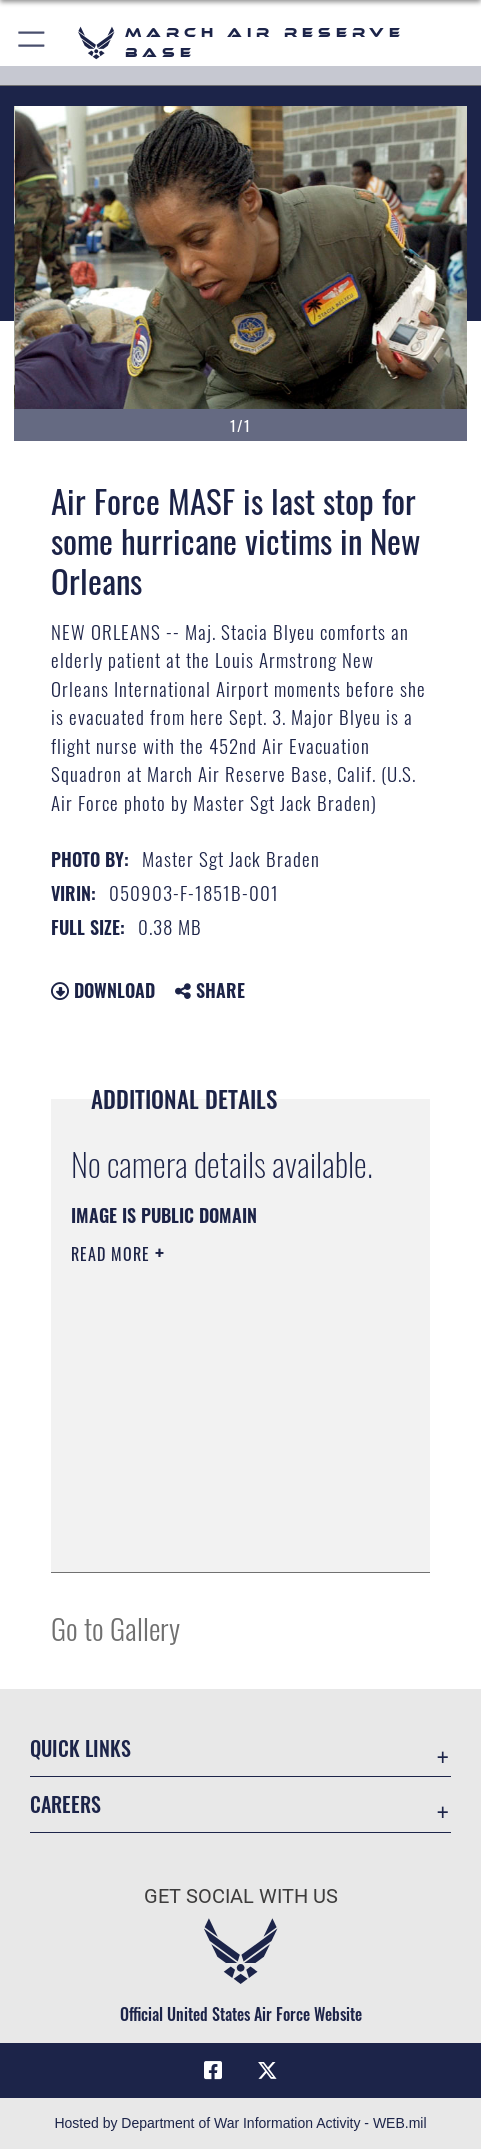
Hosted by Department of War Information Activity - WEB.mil (240, 2123)
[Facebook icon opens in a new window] (213, 2071)
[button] (32, 42)
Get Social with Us (241, 1896)
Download (103, 990)
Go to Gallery (115, 1627)
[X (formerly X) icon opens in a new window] (268, 2071)
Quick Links (80, 1748)
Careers (65, 1804)
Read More (113, 1254)
